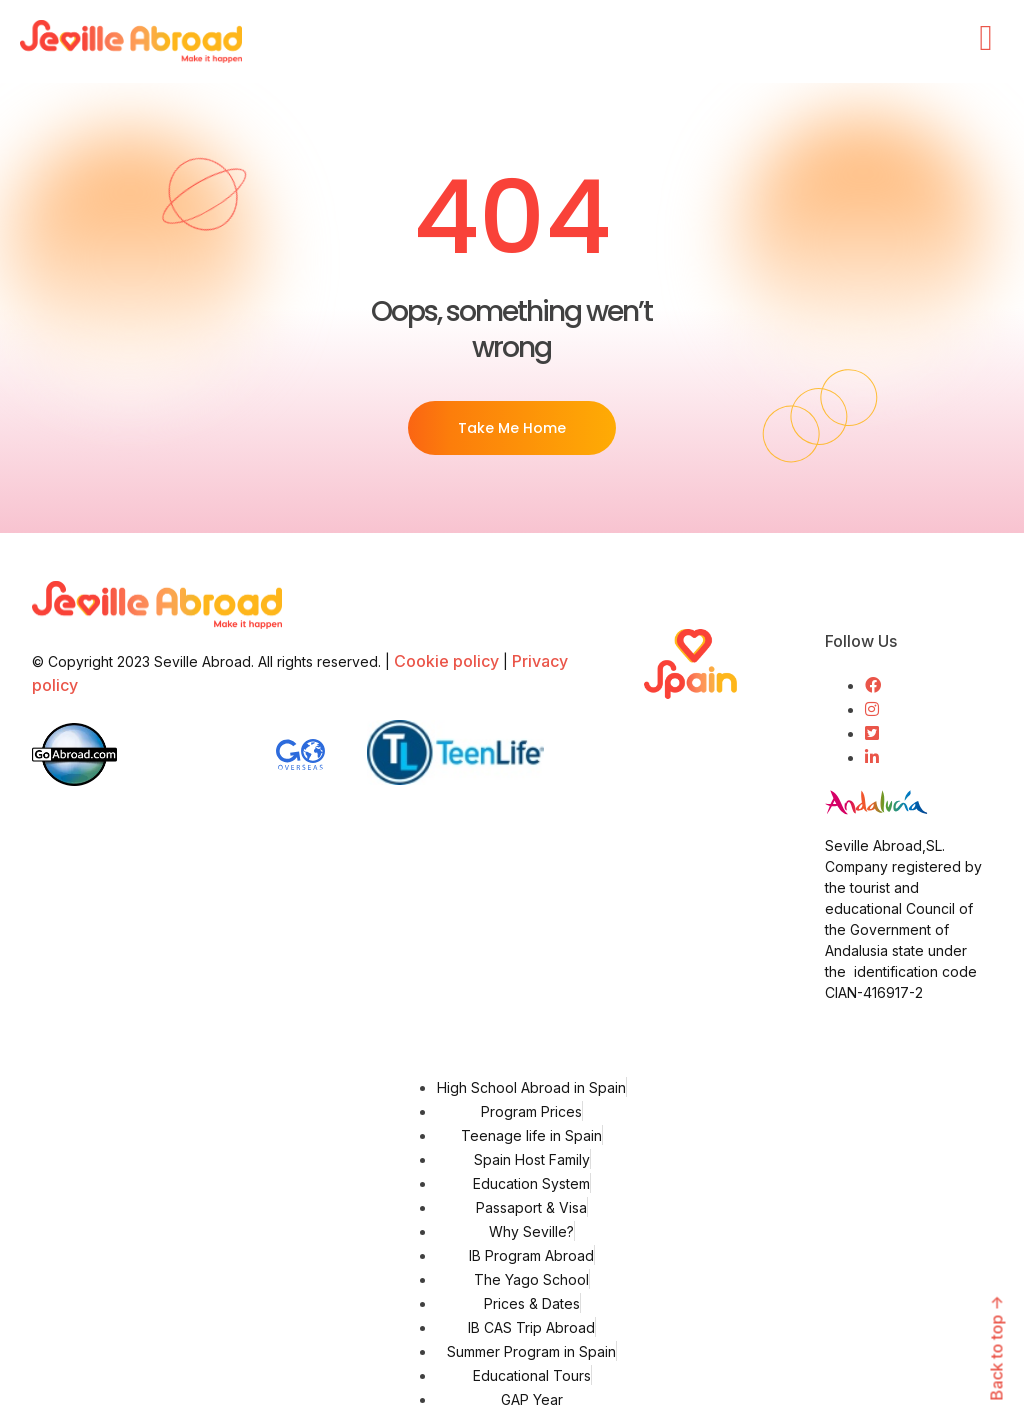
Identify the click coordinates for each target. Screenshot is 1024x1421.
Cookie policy (446, 661)
